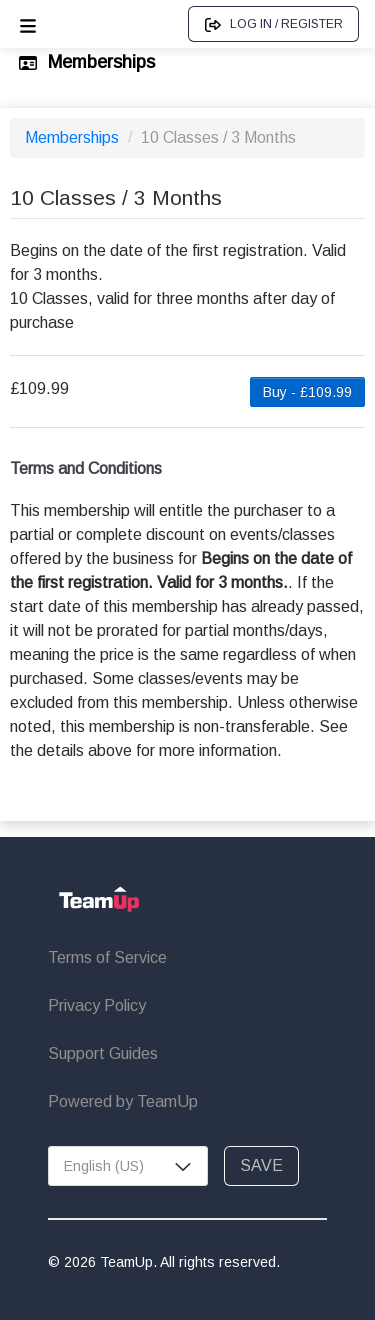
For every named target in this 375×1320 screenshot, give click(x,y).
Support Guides (103, 1053)
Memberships (74, 137)
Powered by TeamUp (123, 1101)
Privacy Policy (97, 1005)
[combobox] (128, 1166)
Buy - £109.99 (307, 392)
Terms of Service (107, 957)
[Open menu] (28, 24)
